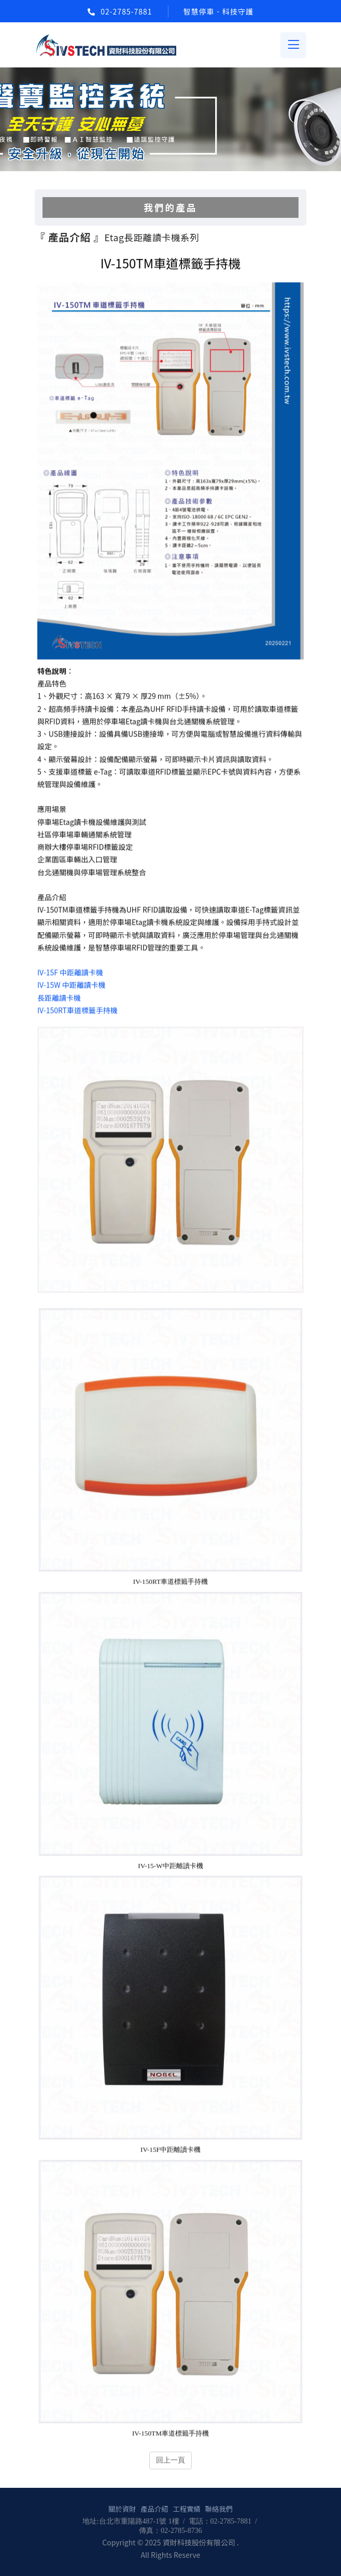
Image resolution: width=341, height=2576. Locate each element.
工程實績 (186, 2509)
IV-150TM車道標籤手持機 (170, 2434)
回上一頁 (170, 2461)
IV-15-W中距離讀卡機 (170, 1867)
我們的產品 (170, 207)
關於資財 (122, 2509)
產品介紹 (154, 2509)
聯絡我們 (219, 2509)
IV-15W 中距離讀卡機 (71, 986)
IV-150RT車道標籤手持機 (77, 1011)
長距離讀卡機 (59, 998)
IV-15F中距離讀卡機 (170, 2150)
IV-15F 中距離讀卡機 (70, 973)
